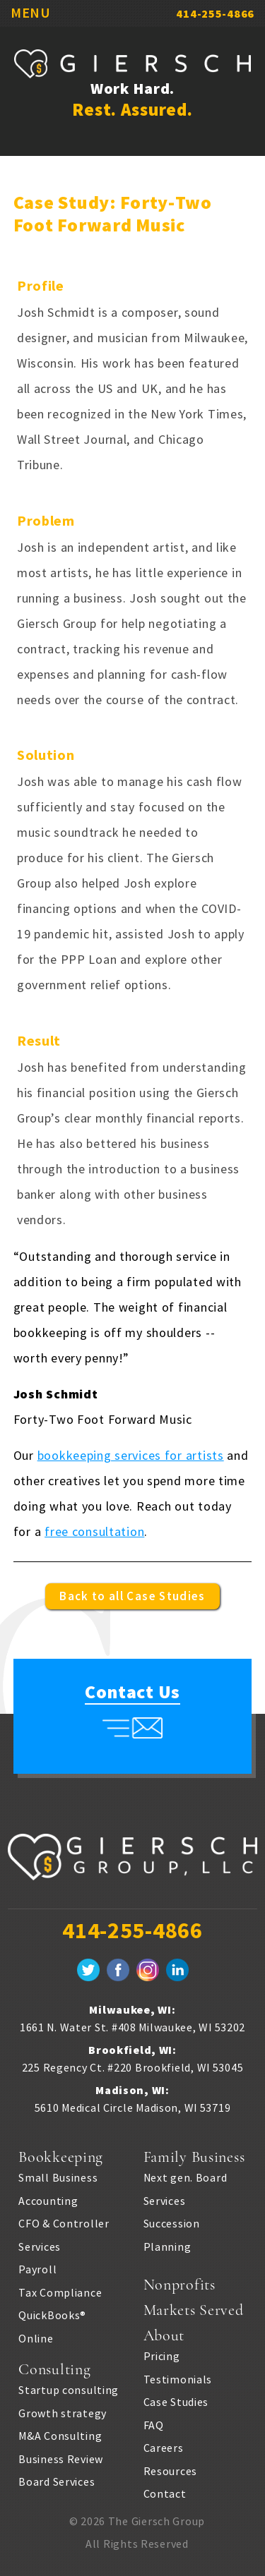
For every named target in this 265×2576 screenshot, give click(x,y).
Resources (170, 2471)
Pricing (161, 2356)
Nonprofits (179, 2284)
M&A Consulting (60, 2436)
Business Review (60, 2459)
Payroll (37, 2269)
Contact (165, 2493)
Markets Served (193, 2310)
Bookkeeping (60, 2157)
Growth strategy (62, 2413)
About (164, 2335)
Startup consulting (68, 2390)
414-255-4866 (215, 13)
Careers (163, 2448)
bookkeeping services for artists (130, 1455)
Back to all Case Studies (132, 1596)
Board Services (56, 2481)
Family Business (194, 2157)
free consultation (94, 1531)
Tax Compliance (60, 2292)
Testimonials (178, 2379)
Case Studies (176, 2402)
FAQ (153, 2425)
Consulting (54, 2369)
